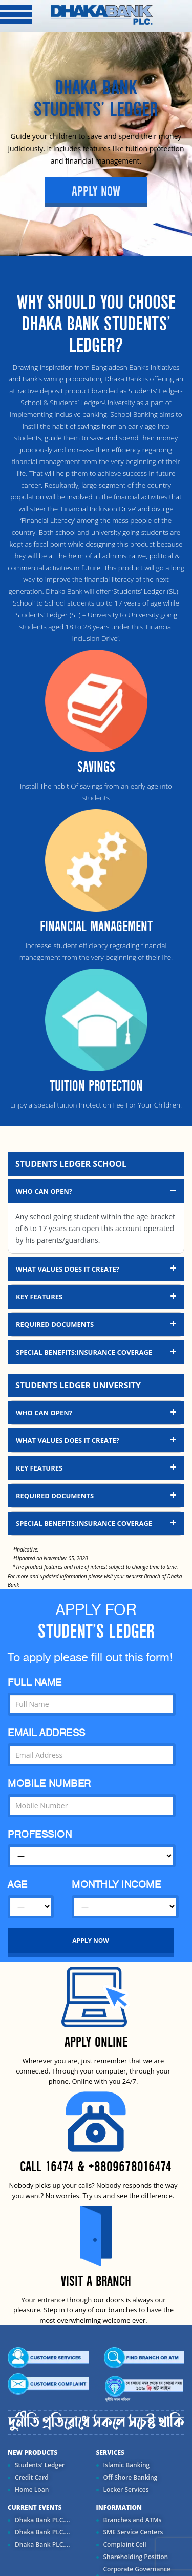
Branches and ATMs (132, 2519)
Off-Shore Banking (130, 2477)
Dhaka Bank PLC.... (42, 2519)
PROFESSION (40, 1834)
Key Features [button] (97, 1296)
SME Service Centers (133, 2532)
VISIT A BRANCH (96, 2281)
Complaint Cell (124, 2544)
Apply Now (96, 192)
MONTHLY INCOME (116, 1884)
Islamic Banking (126, 2465)
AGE (18, 1884)
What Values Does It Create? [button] (97, 1268)
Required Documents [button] (97, 1324)
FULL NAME (35, 1682)
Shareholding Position (135, 2556)
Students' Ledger (40, 2465)
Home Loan (32, 2489)
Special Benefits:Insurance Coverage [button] (97, 1351)
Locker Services (126, 2489)
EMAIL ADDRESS (47, 1733)
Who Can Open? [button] (97, 1190)
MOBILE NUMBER (49, 1783)
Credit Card (32, 2477)
